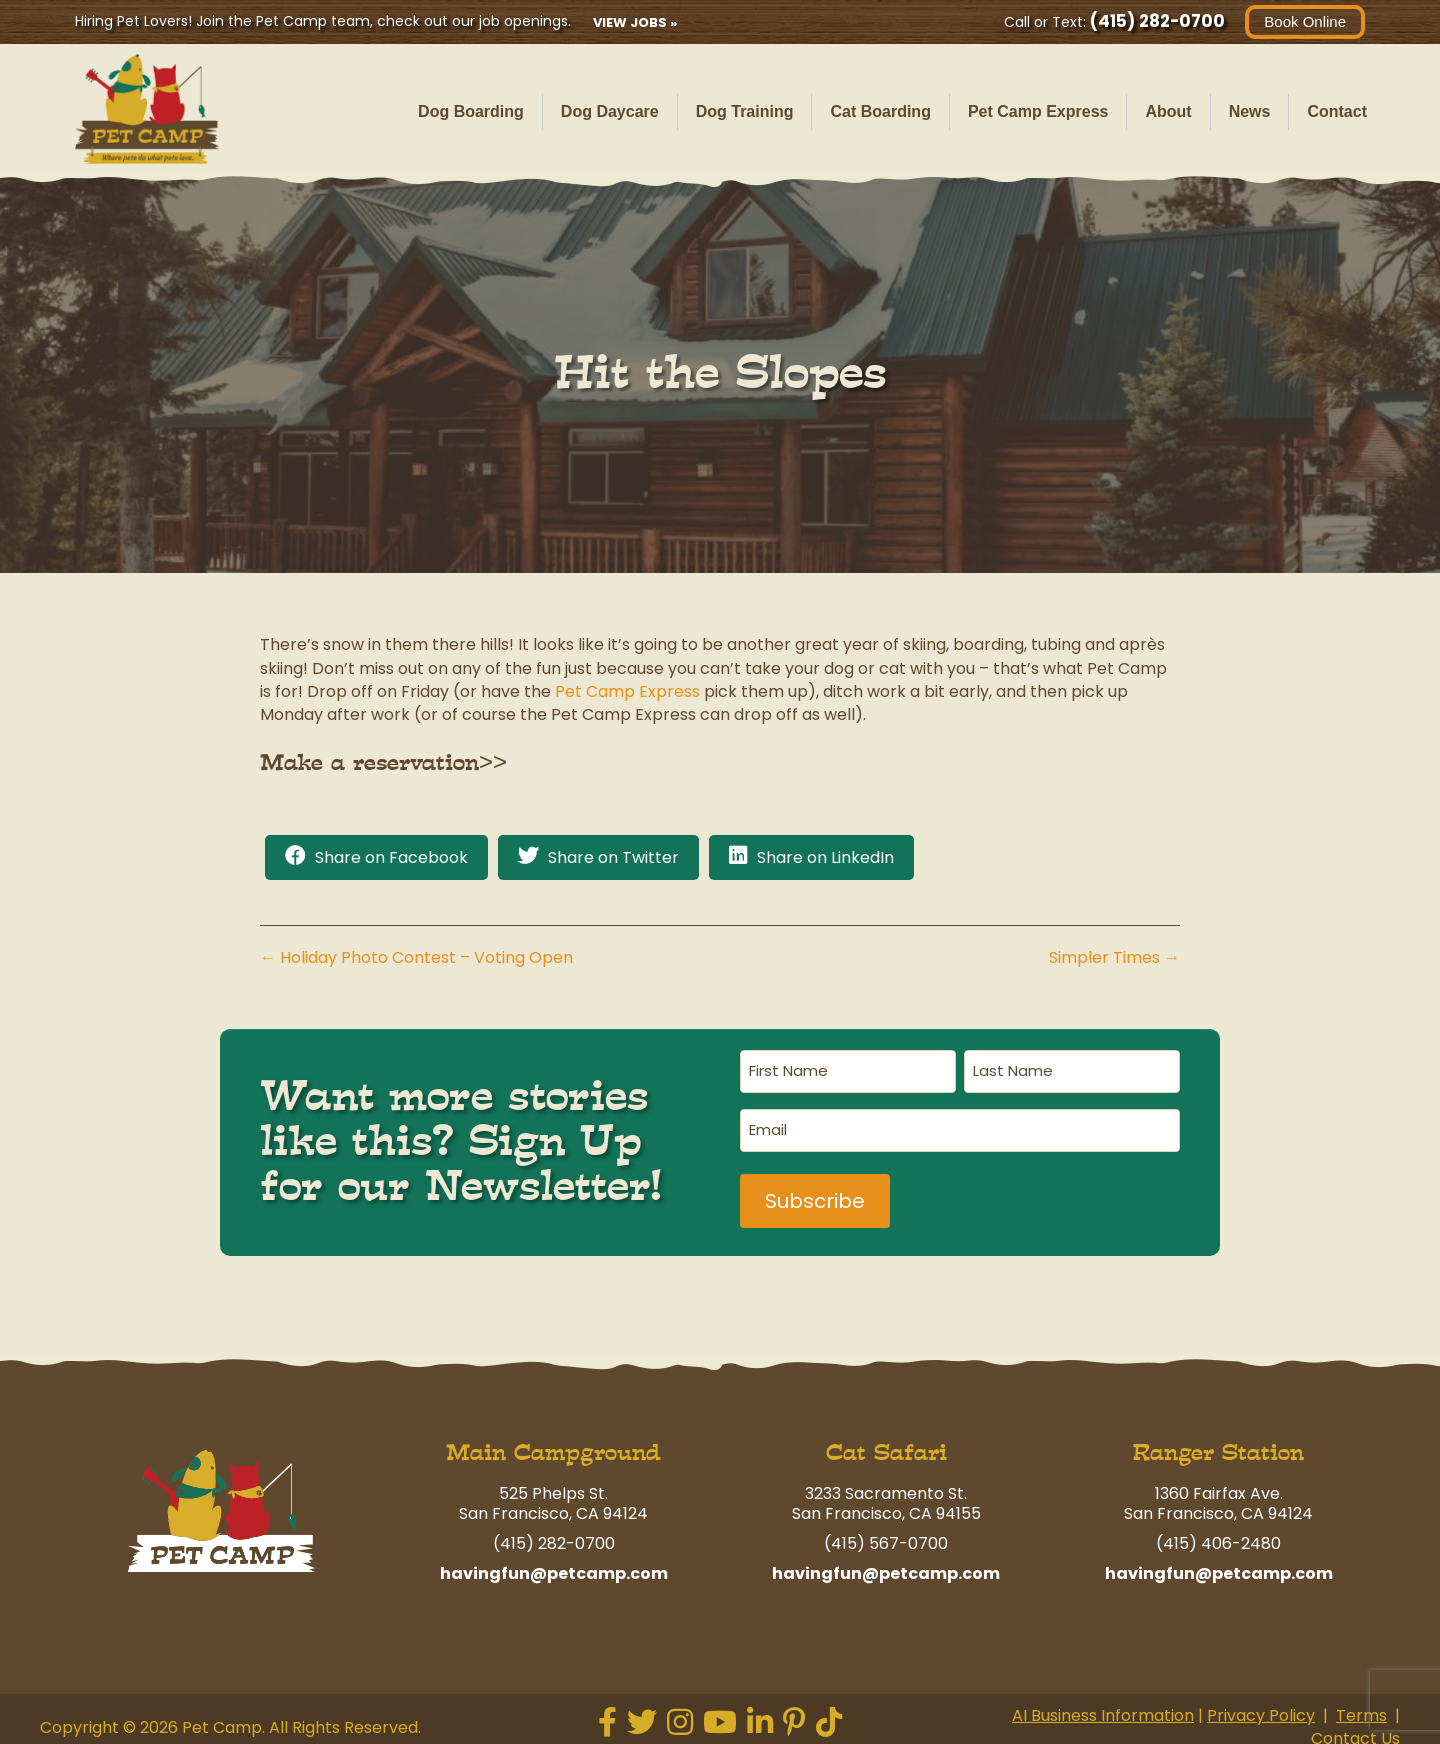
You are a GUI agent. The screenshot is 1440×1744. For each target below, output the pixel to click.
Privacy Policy (1261, 1708)
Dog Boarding (471, 111)
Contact (1337, 111)
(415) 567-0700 (886, 1536)
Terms (1361, 1708)
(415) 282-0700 (1157, 21)
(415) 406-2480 (1218, 1536)
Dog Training (745, 111)
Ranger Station (1218, 1445)
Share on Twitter (613, 857)
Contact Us (1355, 1732)
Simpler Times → (1114, 957)
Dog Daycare (610, 111)
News (1250, 111)
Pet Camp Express (1038, 111)
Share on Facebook (391, 857)
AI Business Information (1103, 1708)
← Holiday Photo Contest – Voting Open (416, 957)
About (1168, 111)
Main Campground (553, 1445)
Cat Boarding (880, 111)
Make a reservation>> (383, 762)
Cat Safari (886, 1445)
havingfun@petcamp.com (554, 1566)
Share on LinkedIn (825, 857)
